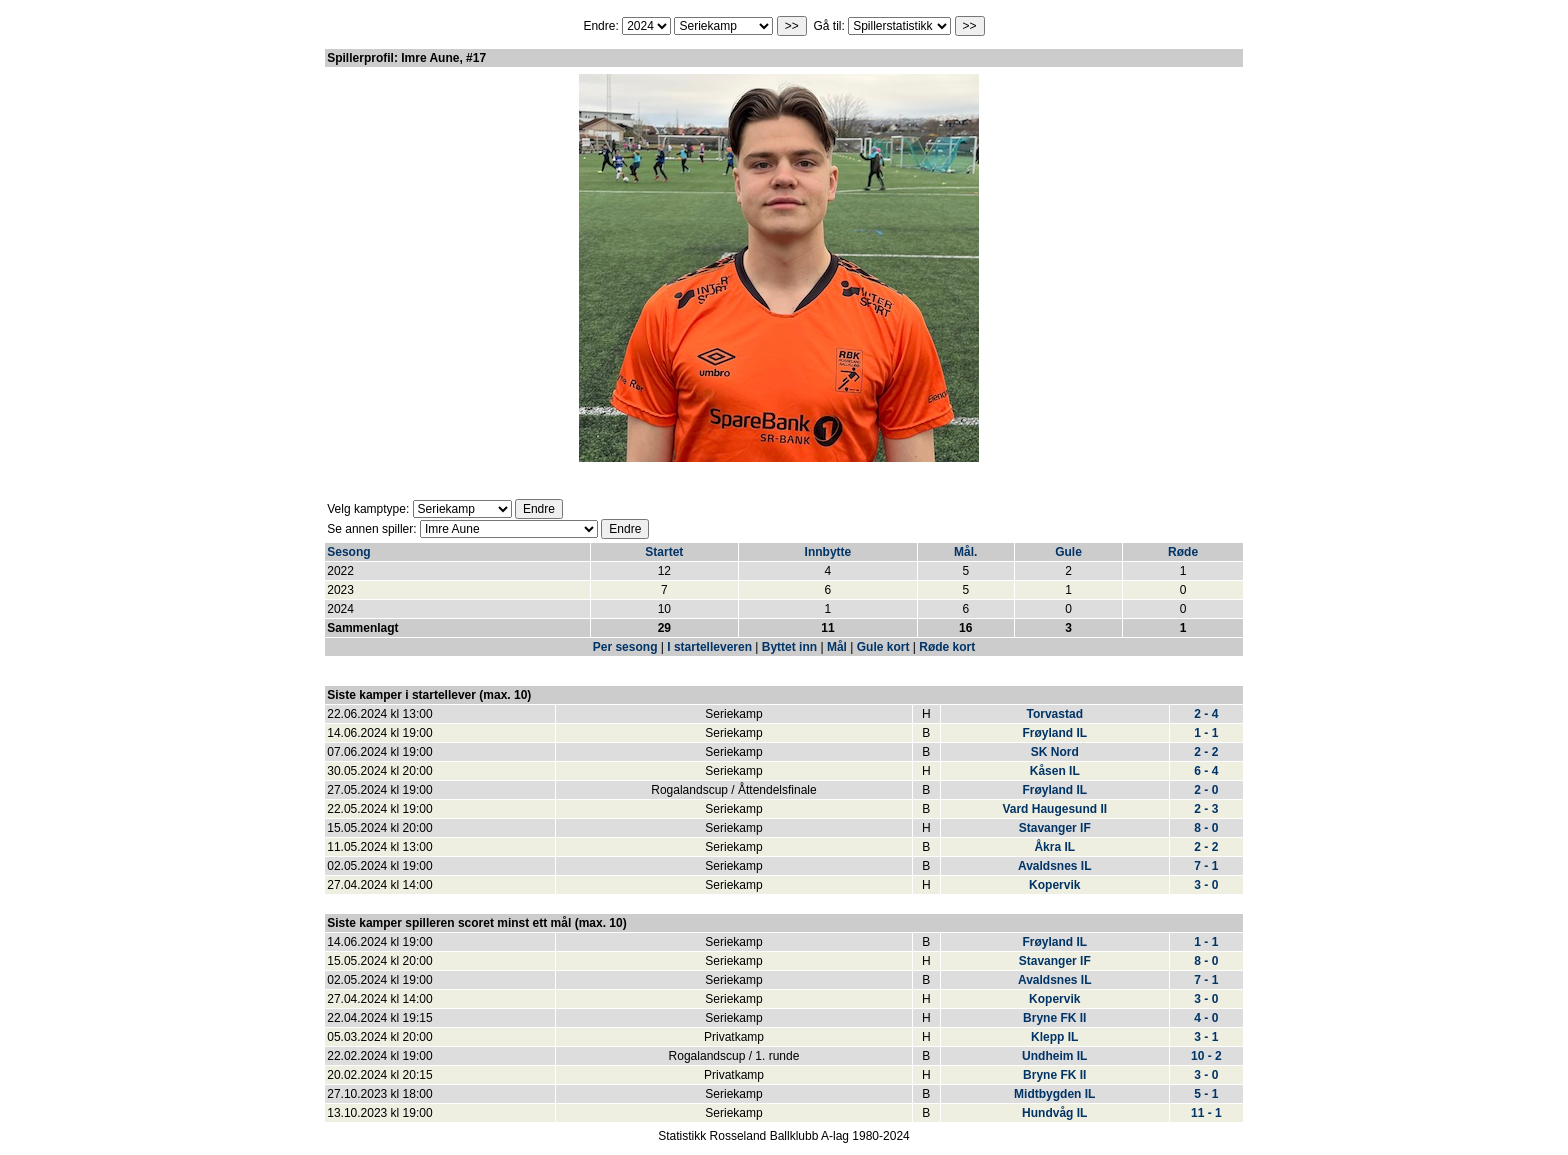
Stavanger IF (1055, 828)
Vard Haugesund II (1054, 809)
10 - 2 (1206, 1056)
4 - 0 (1206, 1018)
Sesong (348, 552)
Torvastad (1055, 714)
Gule (1068, 552)
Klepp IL (1054, 1037)
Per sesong (625, 647)
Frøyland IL (1054, 733)
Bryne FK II (1054, 1018)
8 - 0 (1206, 828)
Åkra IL (1054, 847)
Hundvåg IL (1054, 1113)
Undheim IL (1054, 1056)
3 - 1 (1206, 1037)
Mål (837, 647)
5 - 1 (1206, 1094)
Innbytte (828, 552)
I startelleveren (709, 647)
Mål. (965, 552)
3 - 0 (1206, 885)
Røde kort (947, 647)
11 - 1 (1206, 1113)
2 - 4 (1206, 714)
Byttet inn (789, 647)
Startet (664, 552)
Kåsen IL (1055, 771)
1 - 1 (1206, 733)
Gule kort (883, 647)
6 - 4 (1206, 771)
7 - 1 (1206, 866)
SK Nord (1055, 752)
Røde (1183, 552)
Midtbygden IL (1054, 1094)
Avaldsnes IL (1055, 866)
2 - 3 (1206, 809)
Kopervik (1054, 885)
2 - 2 (1206, 752)
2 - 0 (1206, 790)
